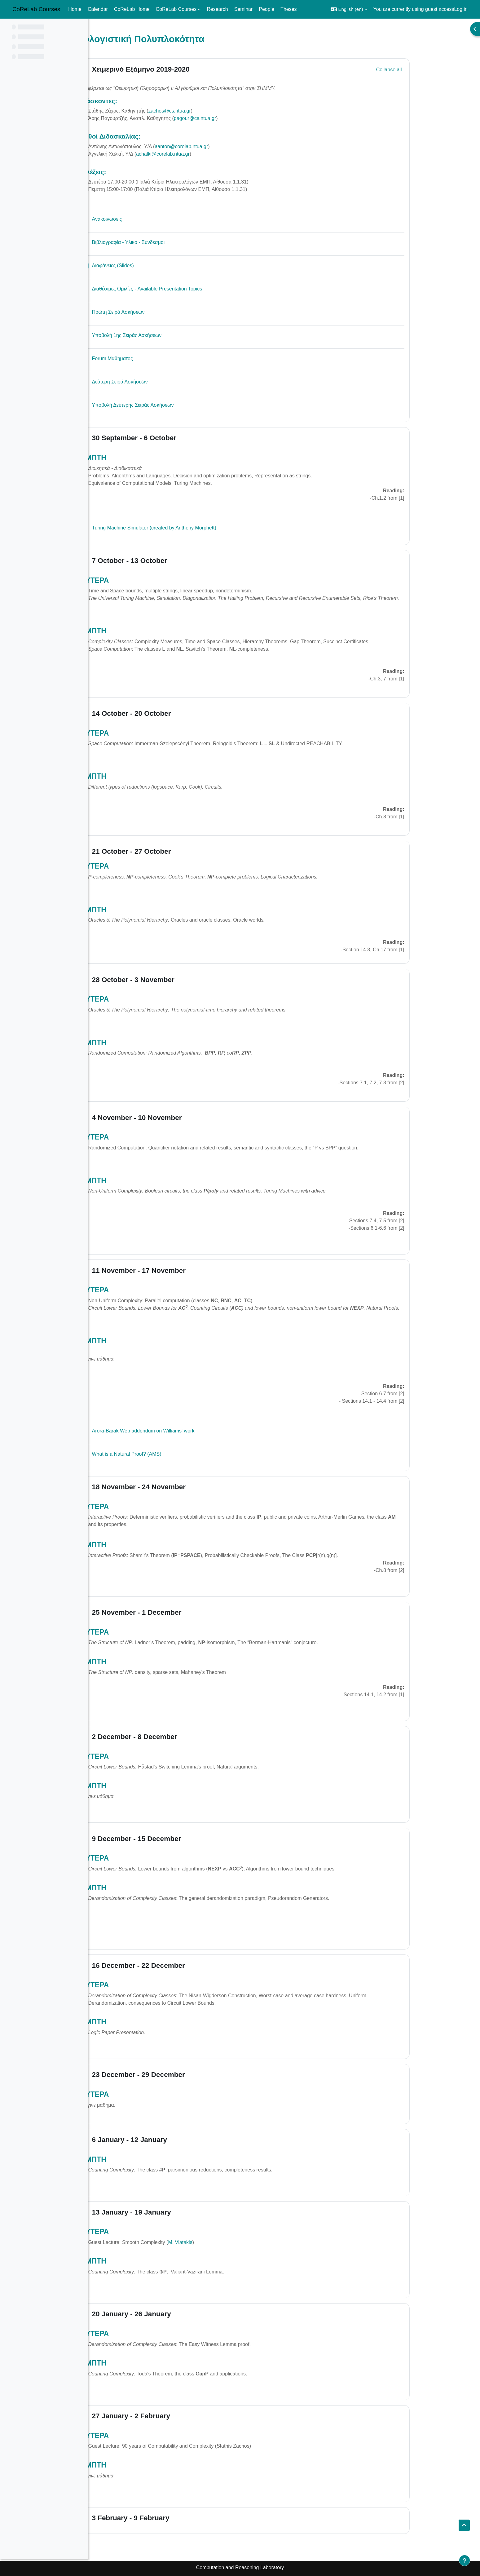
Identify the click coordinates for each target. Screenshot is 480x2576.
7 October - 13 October (173, 560)
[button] (349, 9)
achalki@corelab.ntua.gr (207, 154)
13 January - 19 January (175, 2212)
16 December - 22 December (182, 1965)
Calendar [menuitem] (98, 9)
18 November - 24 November (183, 1487)
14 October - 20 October (175, 713)
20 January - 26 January (175, 2314)
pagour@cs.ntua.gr (239, 118)
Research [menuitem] (217, 9)
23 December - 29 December (182, 2074)
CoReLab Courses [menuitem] (176, 9)
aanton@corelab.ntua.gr (225, 146)
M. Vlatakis (224, 2242)
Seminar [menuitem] (243, 9)
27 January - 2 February (175, 2416)
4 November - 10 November (181, 1118)
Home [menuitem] (74, 9)
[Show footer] (464, 2560)
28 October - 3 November (177, 980)
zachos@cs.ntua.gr (213, 110)
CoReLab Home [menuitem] (132, 9)
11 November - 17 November (183, 1270)
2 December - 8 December (178, 1737)
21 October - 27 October (175, 851)
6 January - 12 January (173, 2140)
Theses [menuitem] (288, 9)
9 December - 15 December (180, 1839)
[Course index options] (80, 27)
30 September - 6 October (178, 438)
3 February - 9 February (175, 2518)
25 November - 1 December (181, 1612)
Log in (461, 9)
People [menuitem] (266, 9)
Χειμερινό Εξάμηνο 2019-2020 (185, 69)
